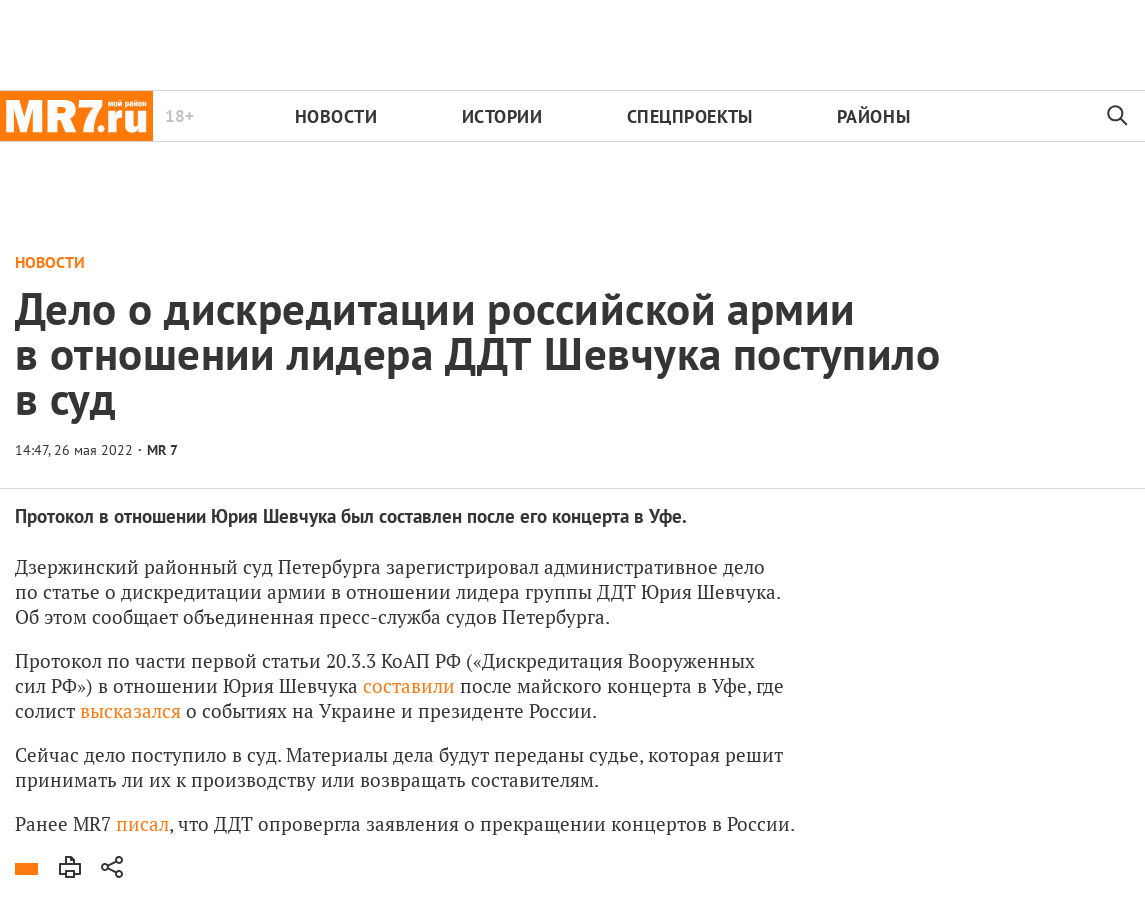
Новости (336, 116)
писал (142, 823)
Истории (502, 116)
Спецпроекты (690, 116)
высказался (130, 710)
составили (409, 685)
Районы (873, 116)
